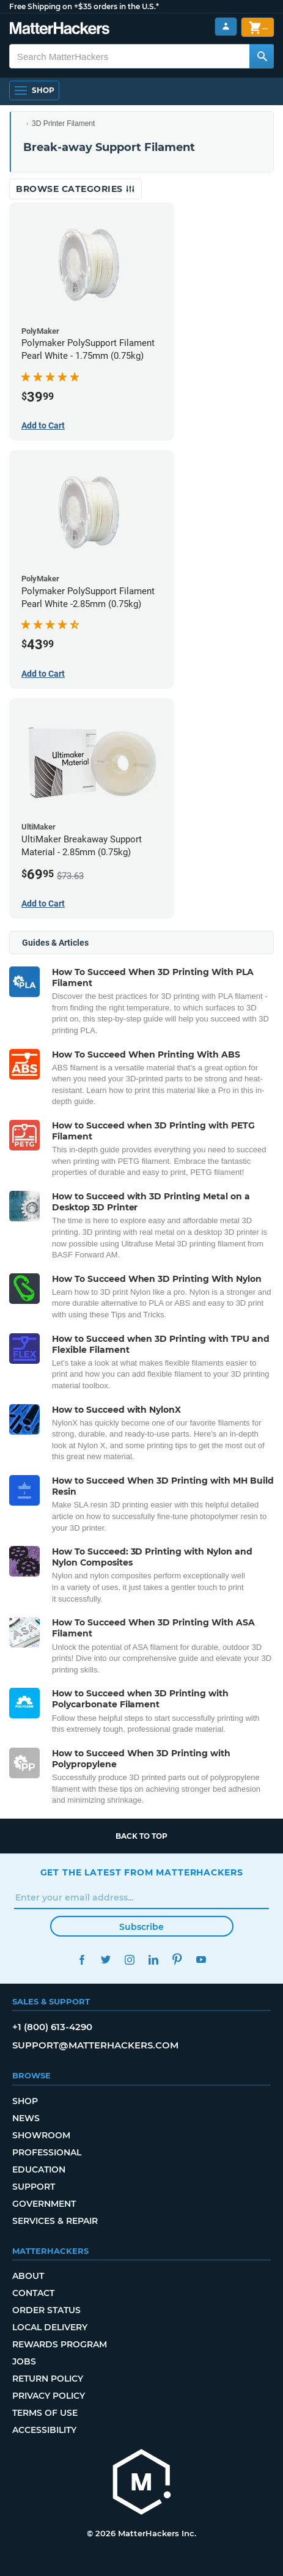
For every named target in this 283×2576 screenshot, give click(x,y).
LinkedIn (153, 1959)
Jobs (24, 2361)
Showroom (41, 2135)
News (26, 2118)
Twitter (106, 1959)
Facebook (82, 1959)
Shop (25, 2101)
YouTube (201, 1959)
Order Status (46, 2310)
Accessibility (44, 2429)
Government (44, 2203)
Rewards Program (59, 2344)
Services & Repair (55, 2220)
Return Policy (47, 2378)
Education (38, 2169)
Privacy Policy (48, 2395)
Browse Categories (75, 188)
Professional (46, 2152)
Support (33, 2186)
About (28, 2275)
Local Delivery (49, 2327)
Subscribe (141, 1926)
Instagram (130, 1959)
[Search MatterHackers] (261, 56)
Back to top (141, 1836)
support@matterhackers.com (95, 2045)
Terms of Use (45, 2412)
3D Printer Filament (63, 123)
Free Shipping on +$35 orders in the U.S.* (84, 6)
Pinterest (177, 1959)
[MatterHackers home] (59, 29)
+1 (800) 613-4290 (52, 2027)
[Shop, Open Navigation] (34, 90)
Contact (33, 2292)
